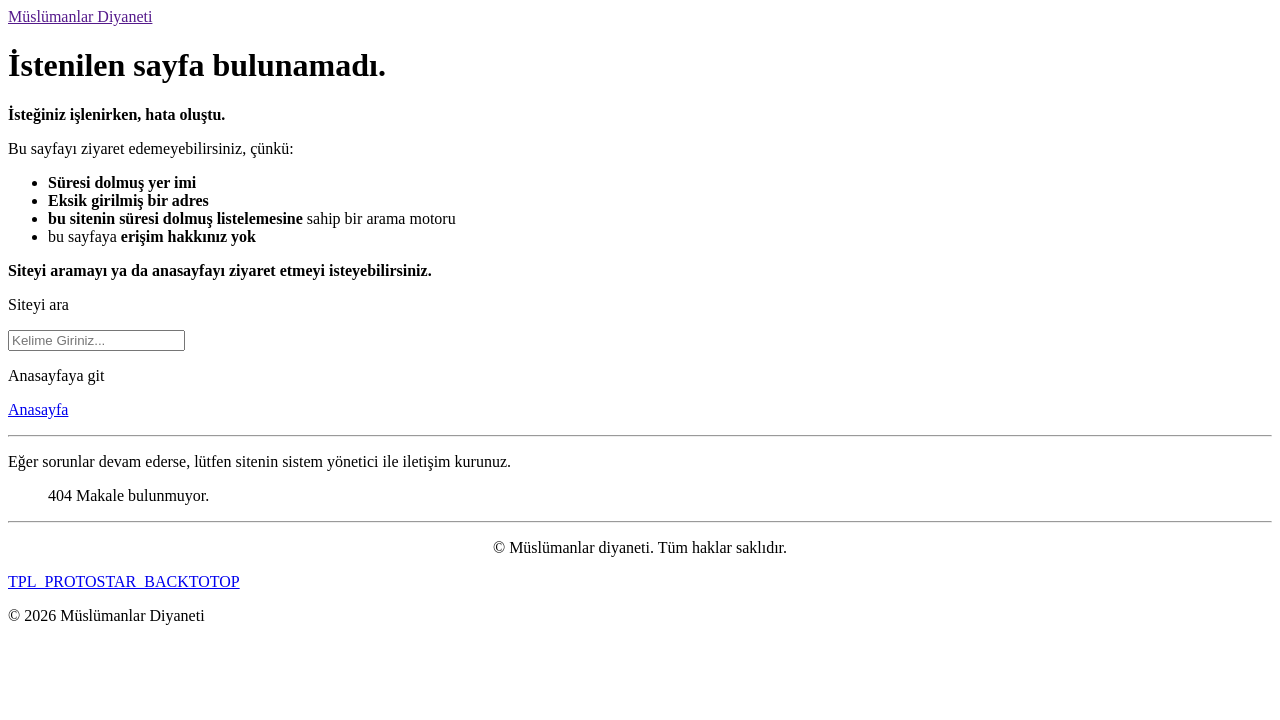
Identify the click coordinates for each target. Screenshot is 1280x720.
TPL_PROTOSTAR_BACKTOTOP (124, 581)
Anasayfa (38, 409)
